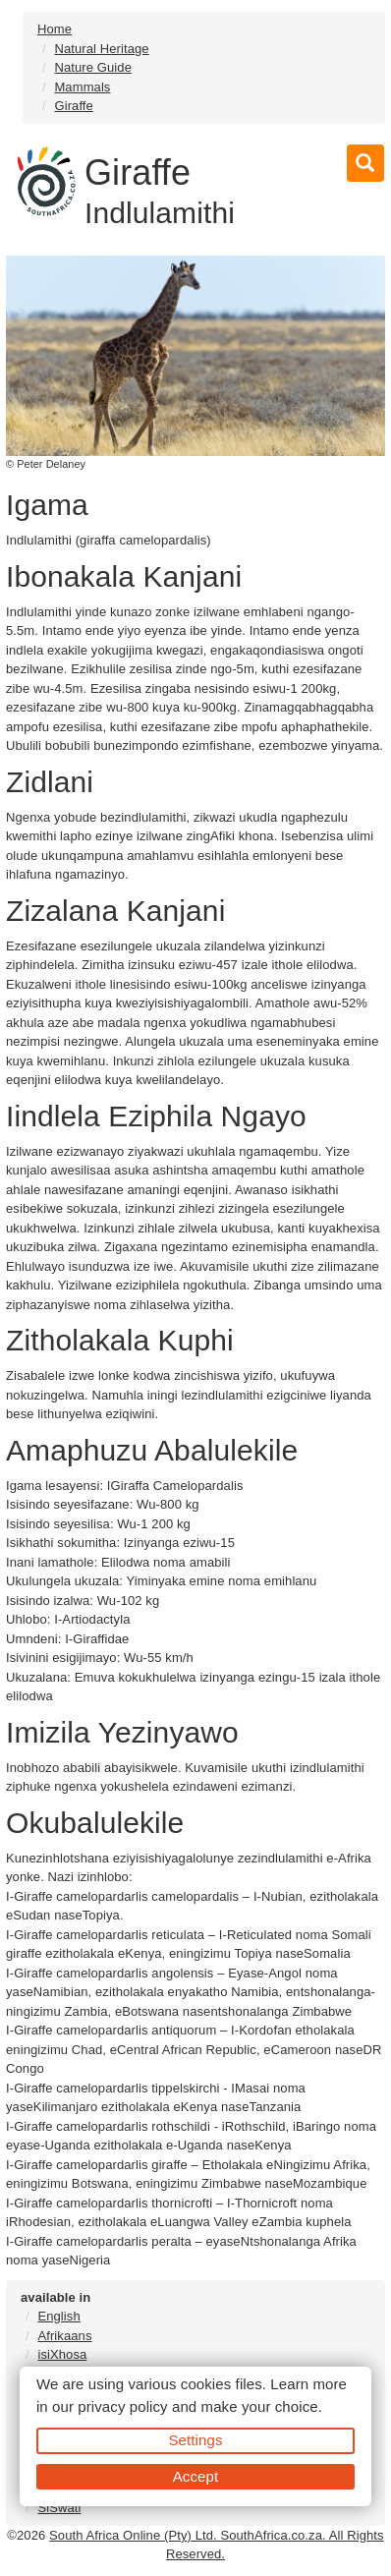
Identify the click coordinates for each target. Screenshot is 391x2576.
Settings (196, 2440)
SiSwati (59, 2507)
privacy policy (122, 2406)
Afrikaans (64, 2335)
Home (54, 29)
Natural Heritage (101, 48)
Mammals (82, 87)
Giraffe (73, 105)
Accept (195, 2476)
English (58, 2316)
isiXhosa (61, 2354)
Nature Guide (93, 67)
